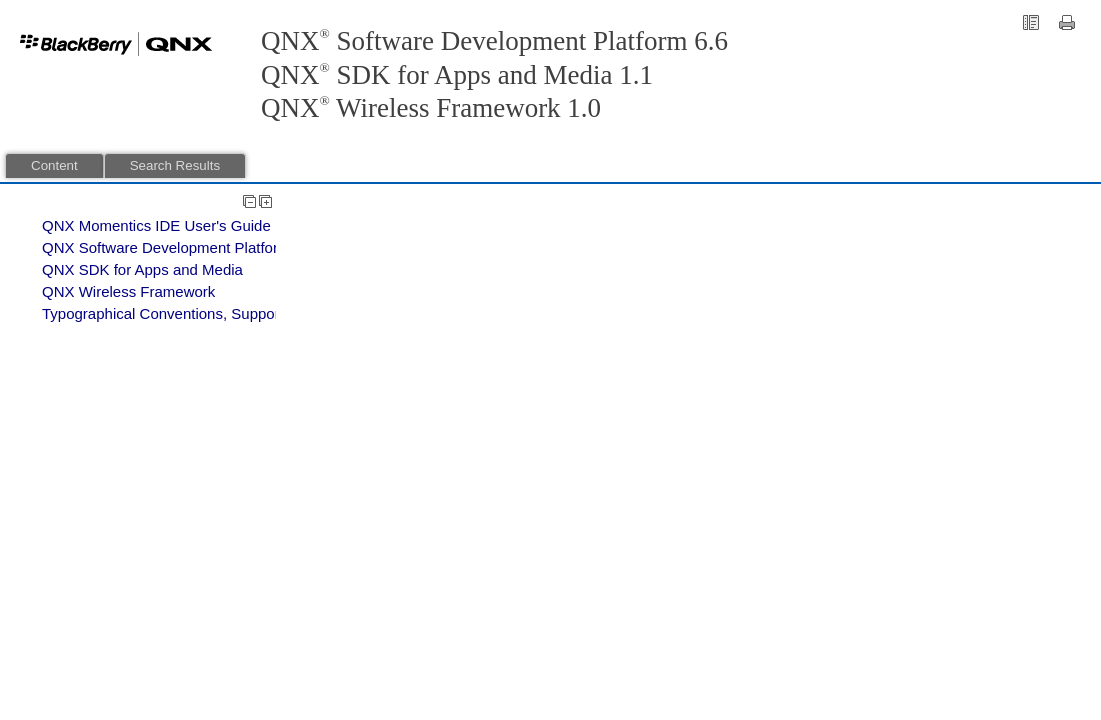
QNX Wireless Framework (128, 291)
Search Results (175, 165)
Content (54, 165)
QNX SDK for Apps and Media (142, 269)
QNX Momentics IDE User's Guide (156, 225)
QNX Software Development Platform (166, 247)
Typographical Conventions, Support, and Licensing (213, 313)
